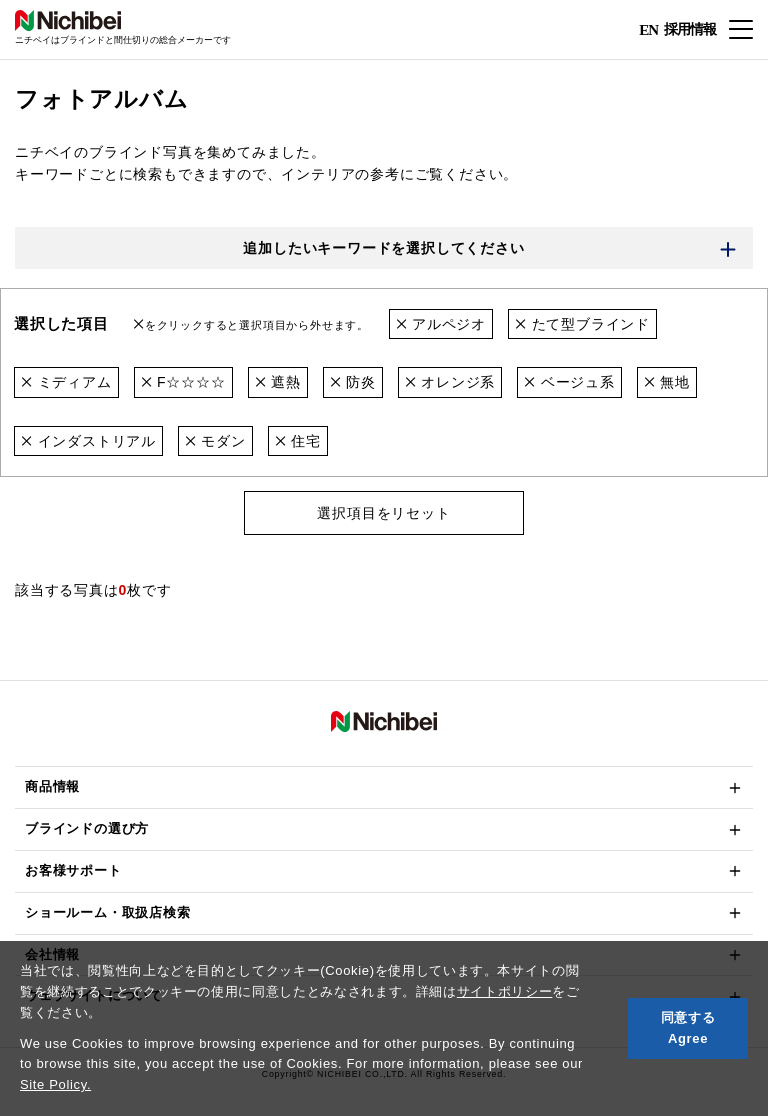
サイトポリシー (505, 991)
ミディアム (66, 382)
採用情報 (690, 28)
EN (648, 30)
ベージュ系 (569, 382)
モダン (215, 441)
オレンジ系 (450, 382)
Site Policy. (55, 1084)
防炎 (353, 382)
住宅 (298, 441)
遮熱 (278, 382)
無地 (667, 382)
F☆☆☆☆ (183, 382)
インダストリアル (88, 441)
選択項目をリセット (383, 513)
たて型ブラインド (582, 324)
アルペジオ (441, 324)
